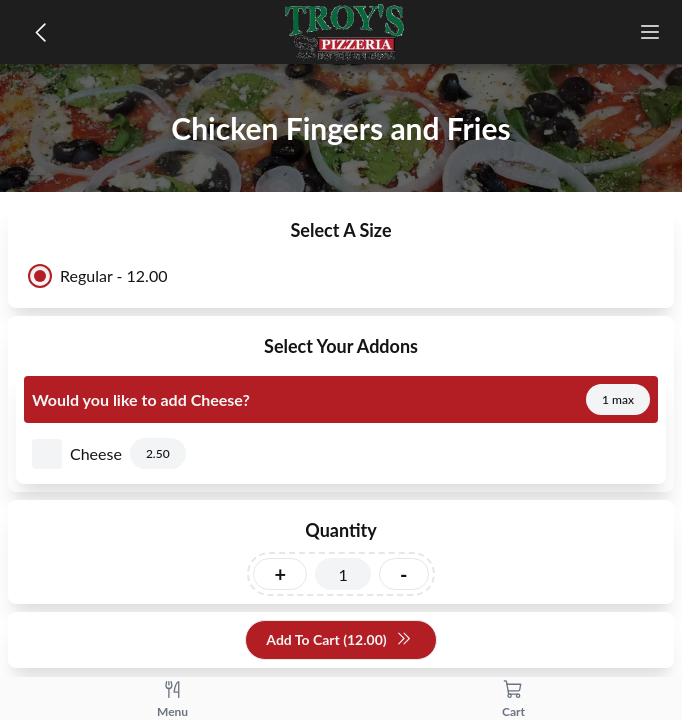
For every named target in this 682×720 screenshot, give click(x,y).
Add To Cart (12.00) (338, 640)
